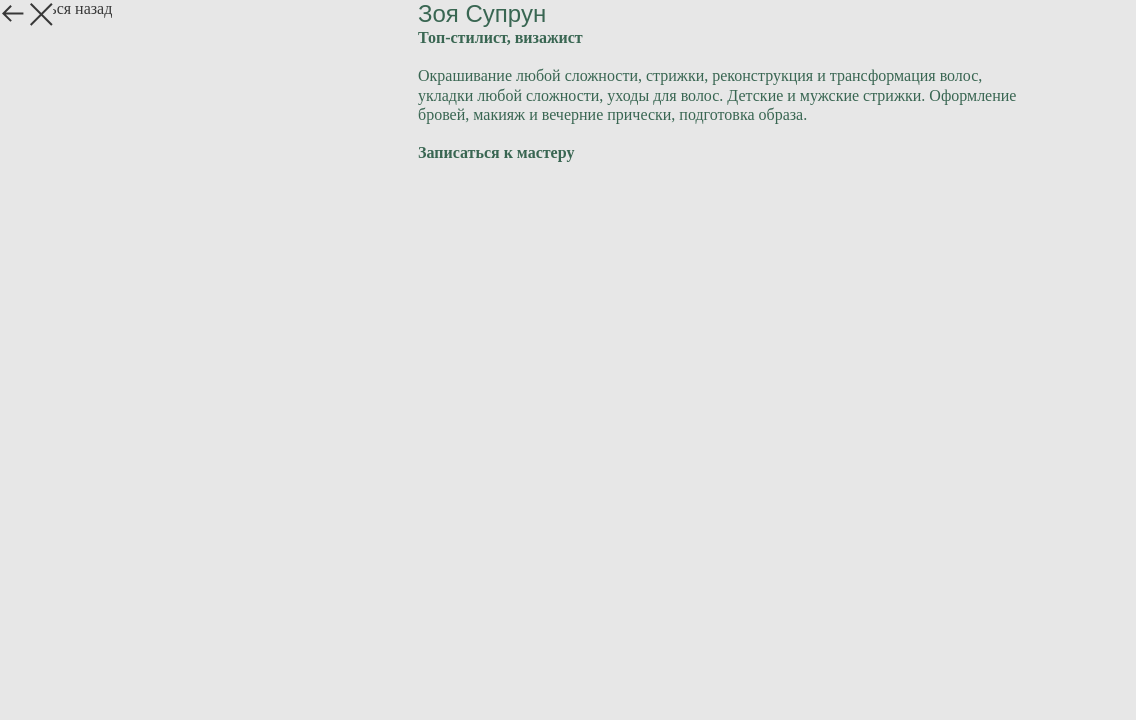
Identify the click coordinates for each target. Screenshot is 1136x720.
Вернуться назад (56, 8)
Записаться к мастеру (496, 152)
